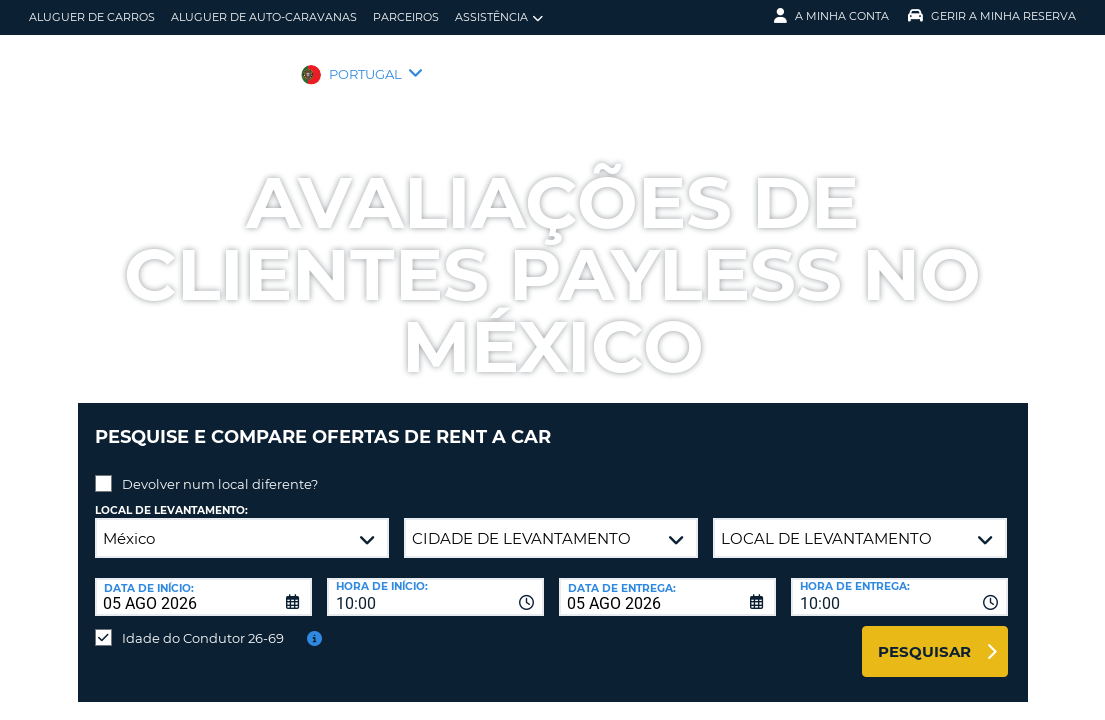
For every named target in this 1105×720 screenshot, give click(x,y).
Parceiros (406, 17)
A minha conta (831, 16)
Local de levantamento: (171, 495)
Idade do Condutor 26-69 (203, 623)
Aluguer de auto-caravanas (264, 17)
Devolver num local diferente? (220, 469)
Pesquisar (924, 636)
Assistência (499, 17)
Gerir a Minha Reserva (992, 16)
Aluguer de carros (92, 17)
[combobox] (435, 582)
